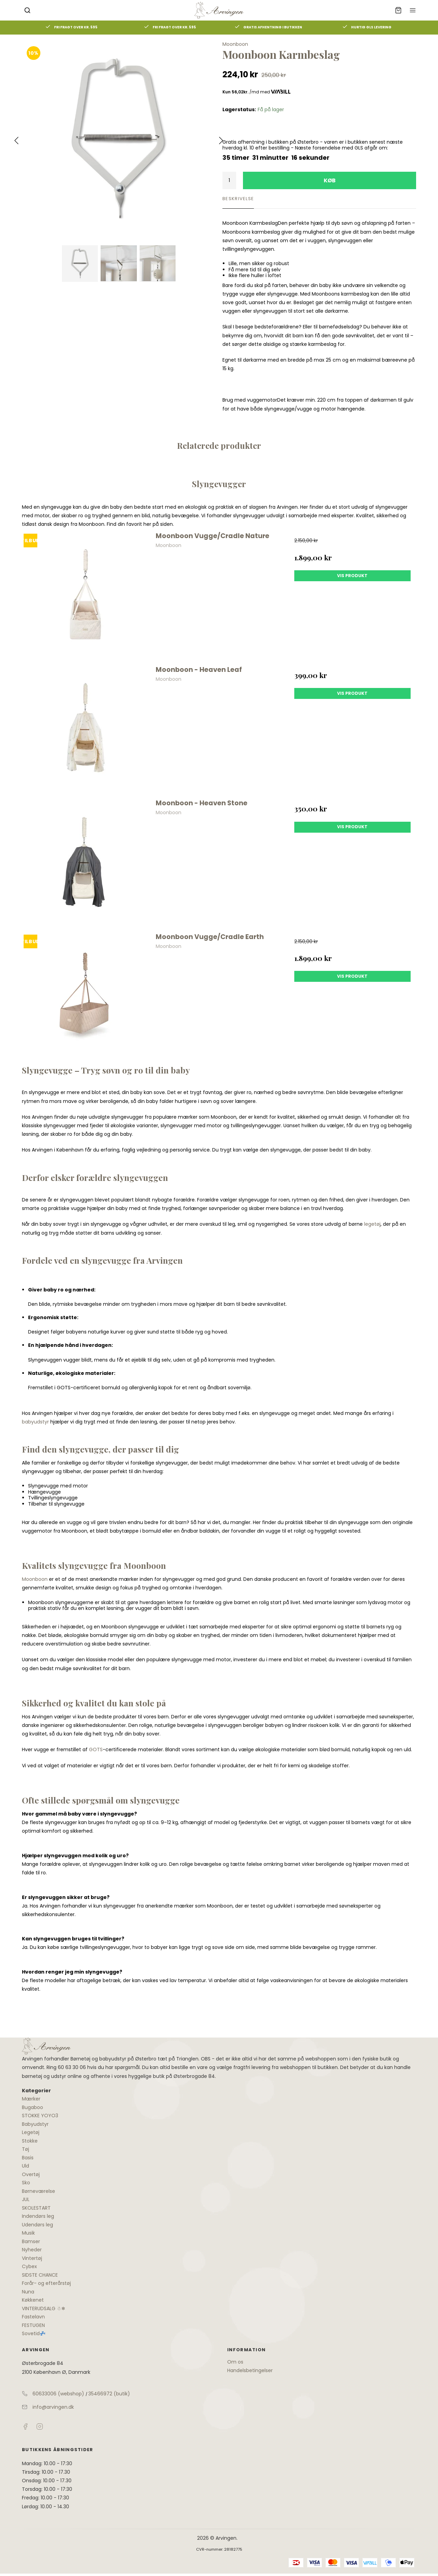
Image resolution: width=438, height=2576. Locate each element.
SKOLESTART (36, 2207)
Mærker (31, 2098)
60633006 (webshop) (58, 2393)
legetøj (372, 1224)
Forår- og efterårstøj (46, 2283)
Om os (235, 2361)
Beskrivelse (238, 198)
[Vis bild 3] (158, 263)
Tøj (25, 2149)
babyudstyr (35, 1421)
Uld (25, 2165)
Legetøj (30, 2132)
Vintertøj (32, 2258)
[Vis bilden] (80, 263)
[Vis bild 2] (119, 263)
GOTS (96, 1749)
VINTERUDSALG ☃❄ (43, 2308)
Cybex (29, 2266)
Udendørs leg (37, 2224)
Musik (28, 2232)
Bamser (31, 2241)
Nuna (28, 2291)
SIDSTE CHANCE (40, 2275)
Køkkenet (33, 2300)
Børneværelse (38, 2191)
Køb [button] (330, 180)
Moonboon (35, 1579)
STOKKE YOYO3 (40, 2115)
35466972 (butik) (109, 2393)
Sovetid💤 (34, 2333)
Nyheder (32, 2249)
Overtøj (31, 2174)
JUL (25, 2199)
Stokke (30, 2140)
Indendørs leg (38, 2216)
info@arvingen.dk (53, 2407)
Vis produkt (352, 575)
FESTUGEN (33, 2325)
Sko (26, 2182)
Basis (28, 2157)
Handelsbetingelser (250, 2370)
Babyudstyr (35, 2124)
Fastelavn (33, 2316)
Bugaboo (32, 2107)
